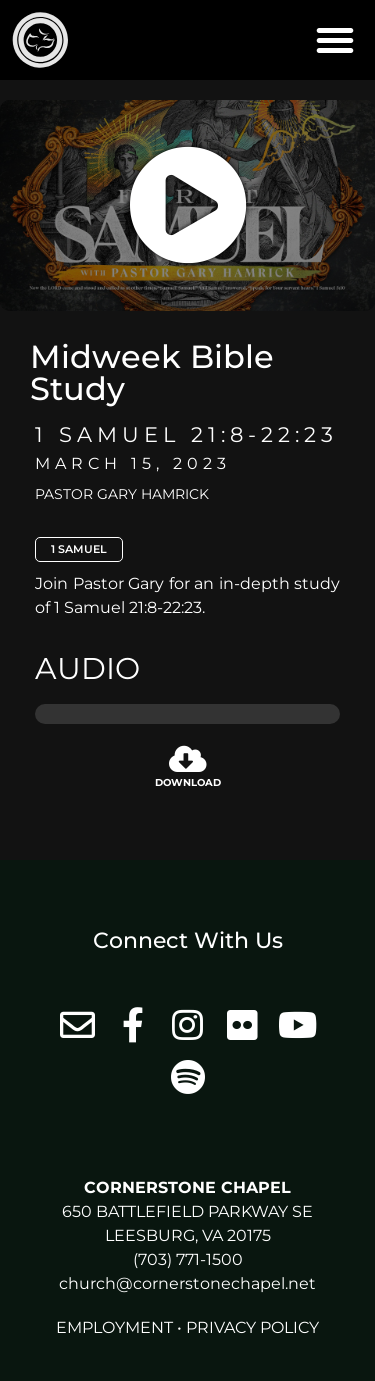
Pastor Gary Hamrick (122, 494)
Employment (114, 1327)
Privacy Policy (252, 1327)
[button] (335, 40)
